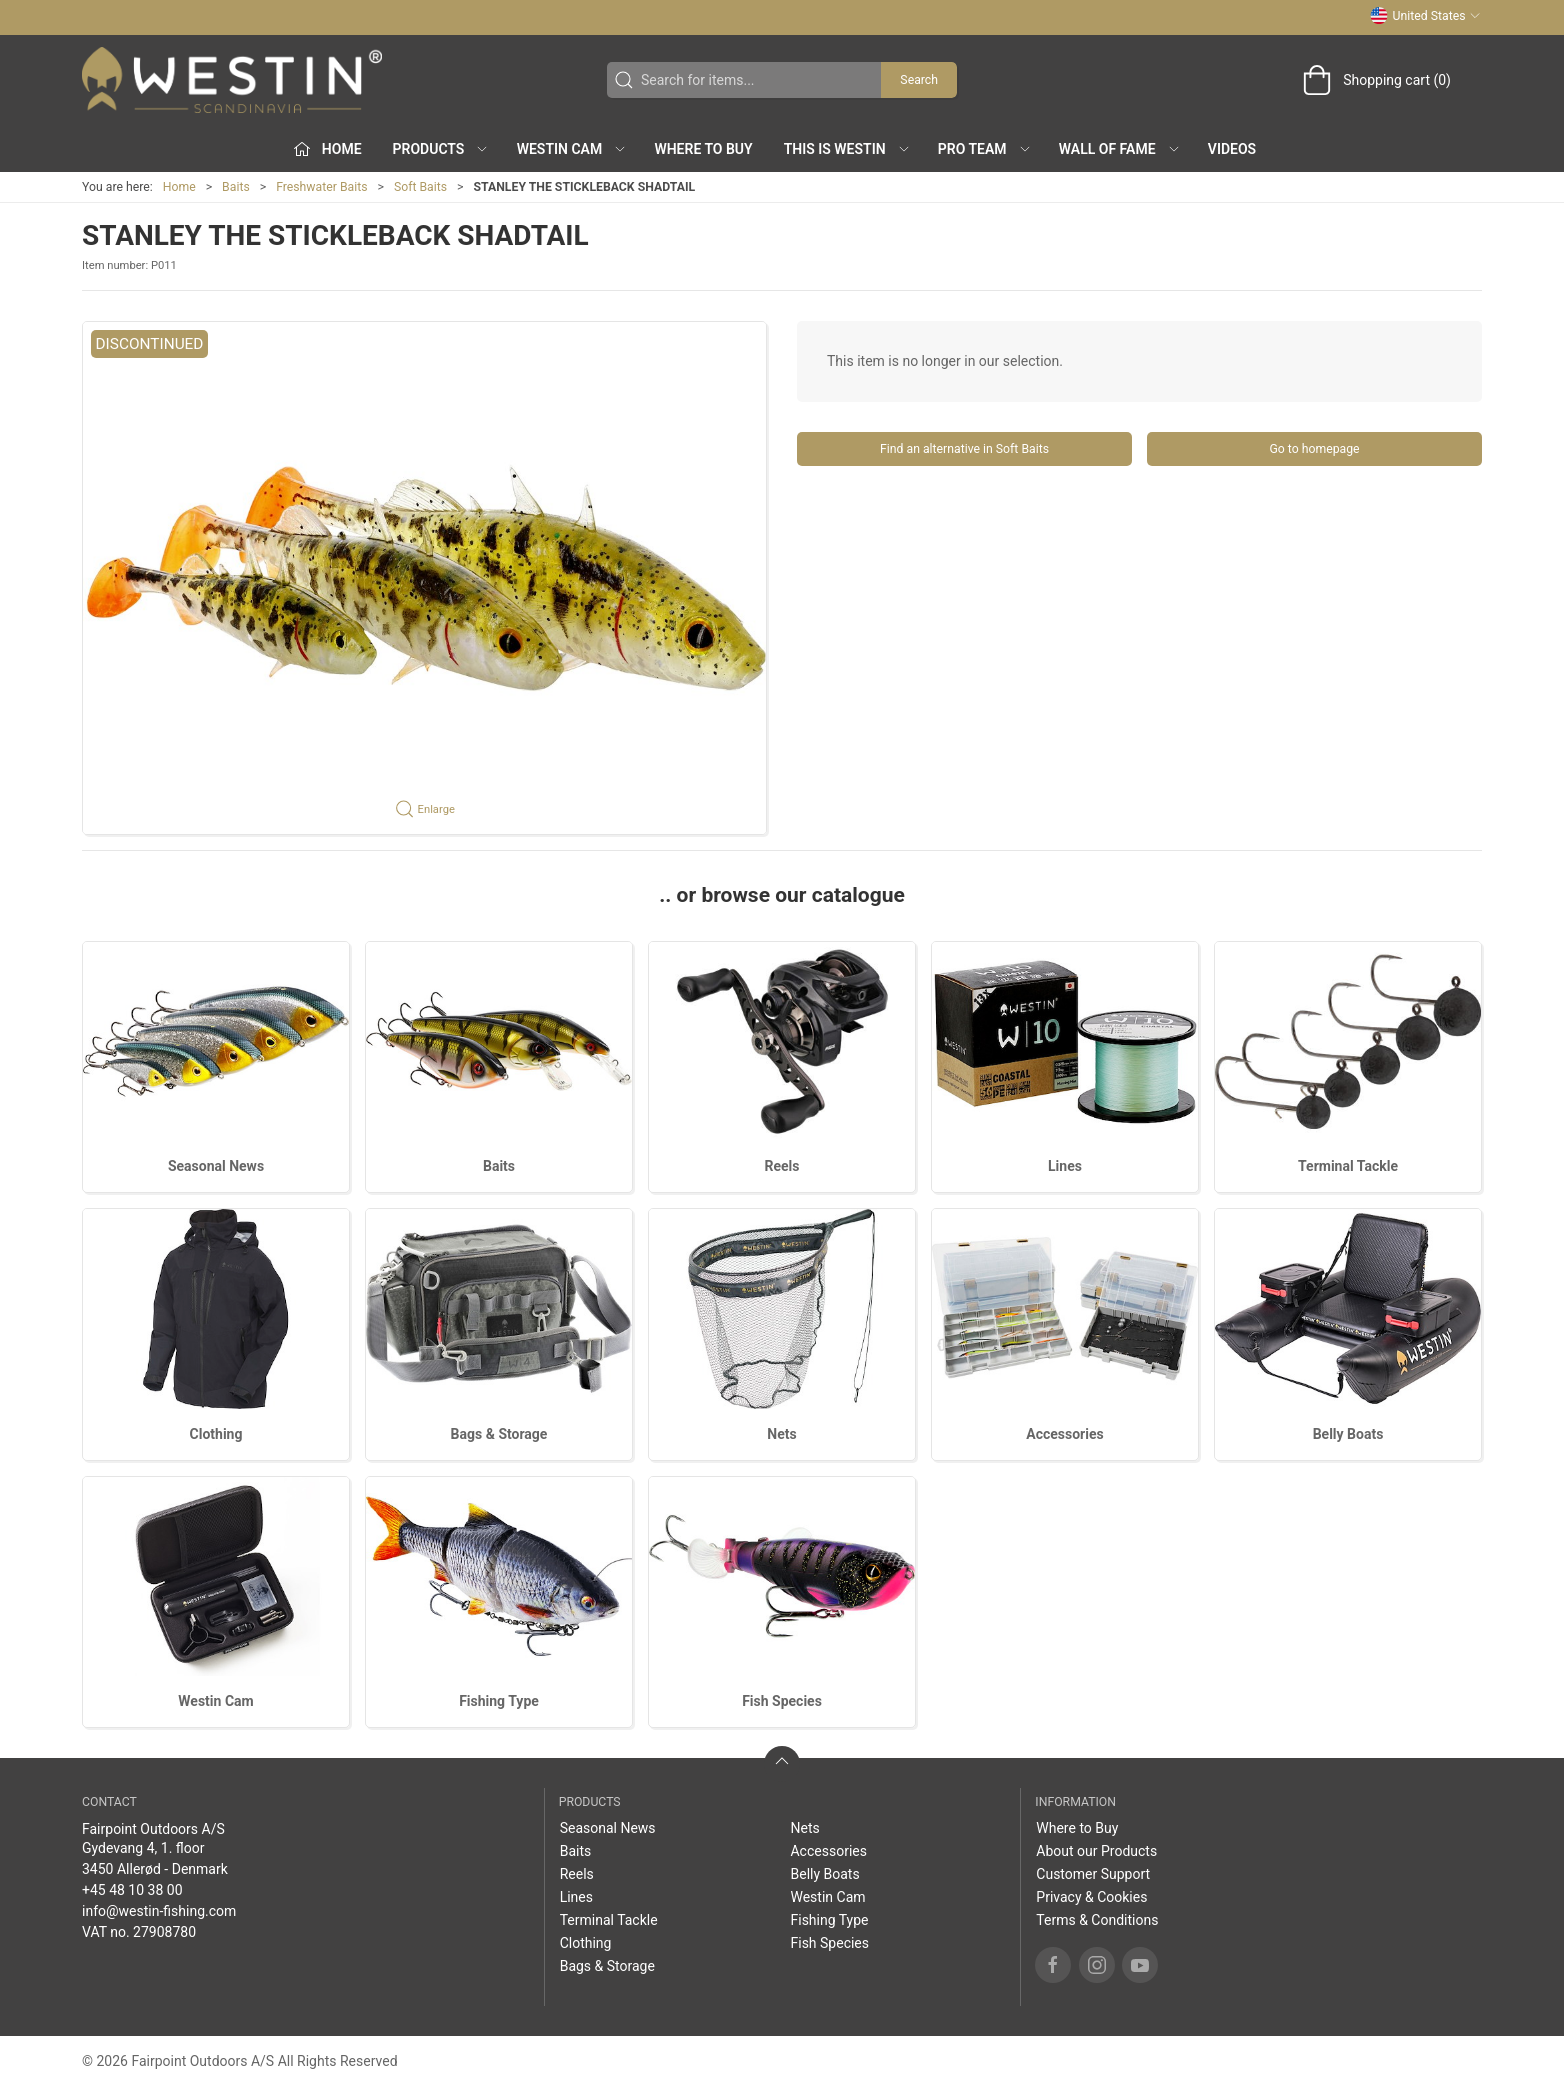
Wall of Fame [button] (1120, 149)
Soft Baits (420, 187)
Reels (782, 1166)
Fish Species (782, 1701)
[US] (232, 80)
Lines (1065, 1166)
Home (179, 187)
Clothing (216, 1434)
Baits (236, 187)
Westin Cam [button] (572, 149)
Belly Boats (1348, 1434)
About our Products (1096, 1851)
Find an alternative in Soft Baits (964, 449)
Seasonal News (216, 1166)
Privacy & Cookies (1091, 1897)
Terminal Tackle (1348, 1166)
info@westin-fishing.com (159, 1911)
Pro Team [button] (985, 149)
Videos (1232, 149)
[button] (424, 578)
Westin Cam (215, 1701)
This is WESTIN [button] (847, 149)
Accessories (1064, 1434)
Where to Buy (703, 149)
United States (1425, 16)
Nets (781, 1434)
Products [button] (441, 149)
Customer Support (1093, 1874)
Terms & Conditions (1097, 1920)
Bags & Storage (499, 1434)
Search (919, 80)
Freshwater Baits (321, 187)
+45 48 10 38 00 (132, 1890)
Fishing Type (499, 1701)
